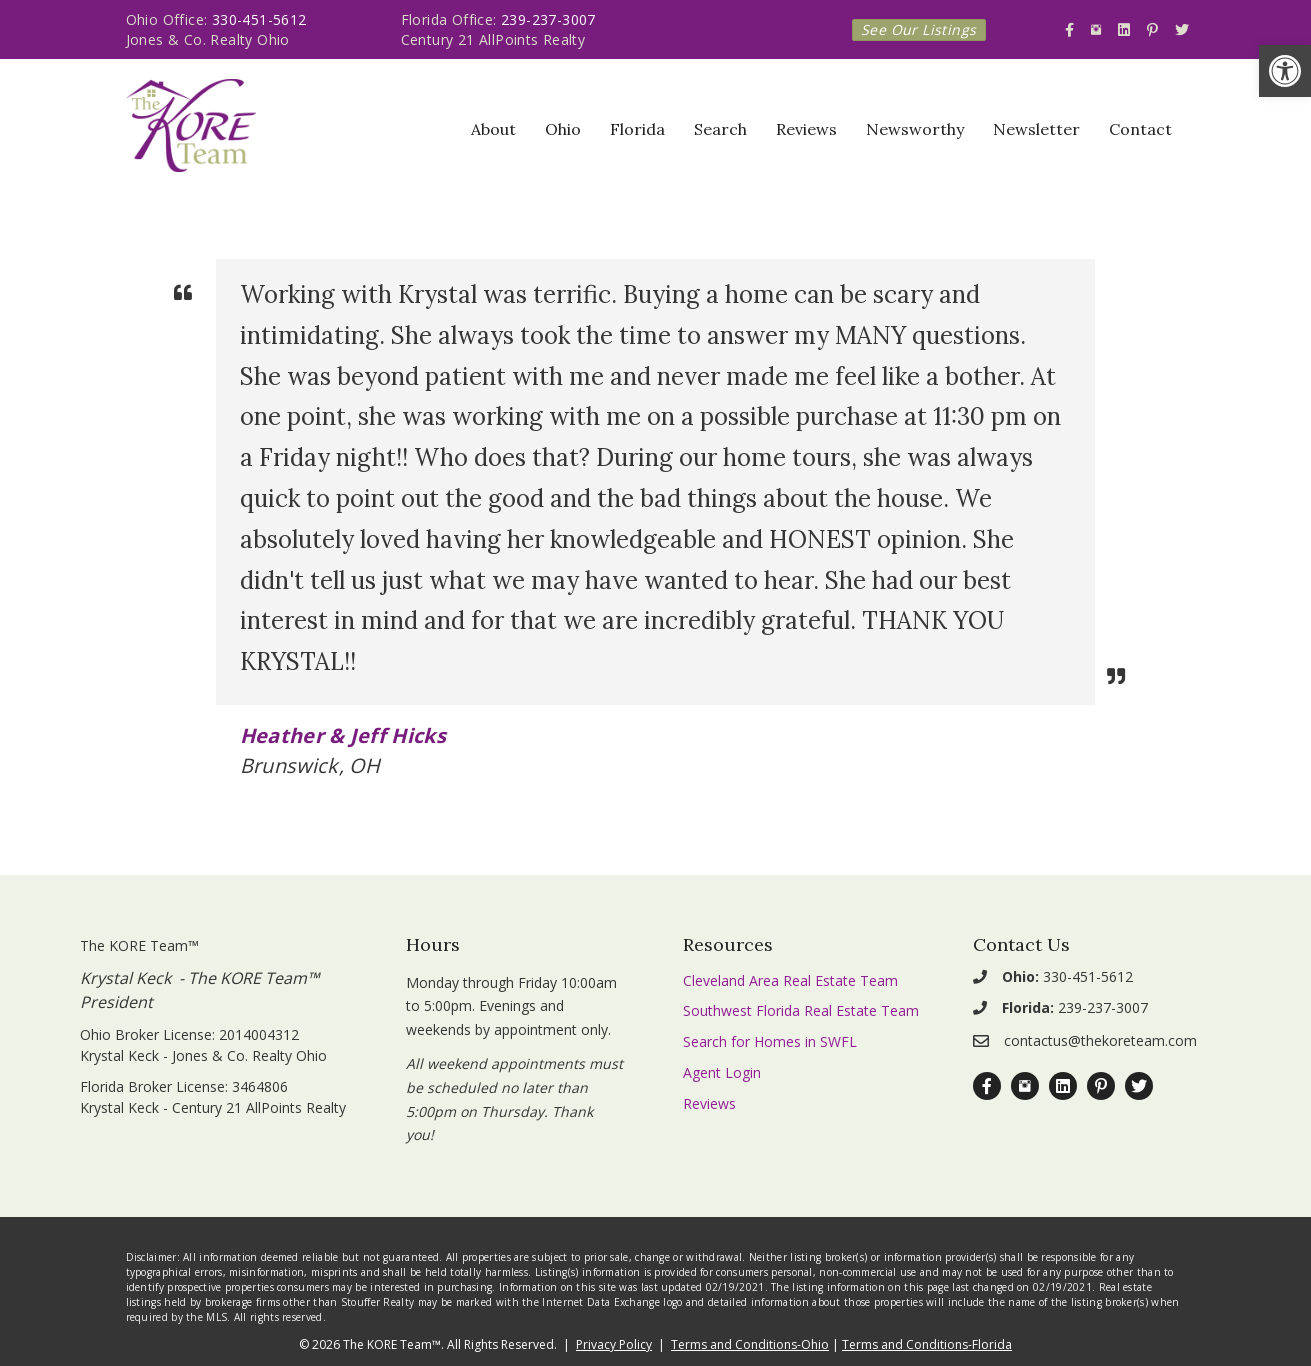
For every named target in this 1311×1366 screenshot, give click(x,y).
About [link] (493, 129)
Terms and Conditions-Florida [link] (927, 1344)
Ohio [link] (563, 129)
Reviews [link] (806, 129)
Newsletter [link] (1036, 129)
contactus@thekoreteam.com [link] (1100, 1040)
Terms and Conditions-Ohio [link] (750, 1344)
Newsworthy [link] (915, 129)
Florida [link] (637, 129)
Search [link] (720, 129)
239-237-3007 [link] (548, 19)
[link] (1285, 71)
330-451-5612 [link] (259, 19)
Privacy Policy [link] (614, 1344)
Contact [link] (1140, 129)
